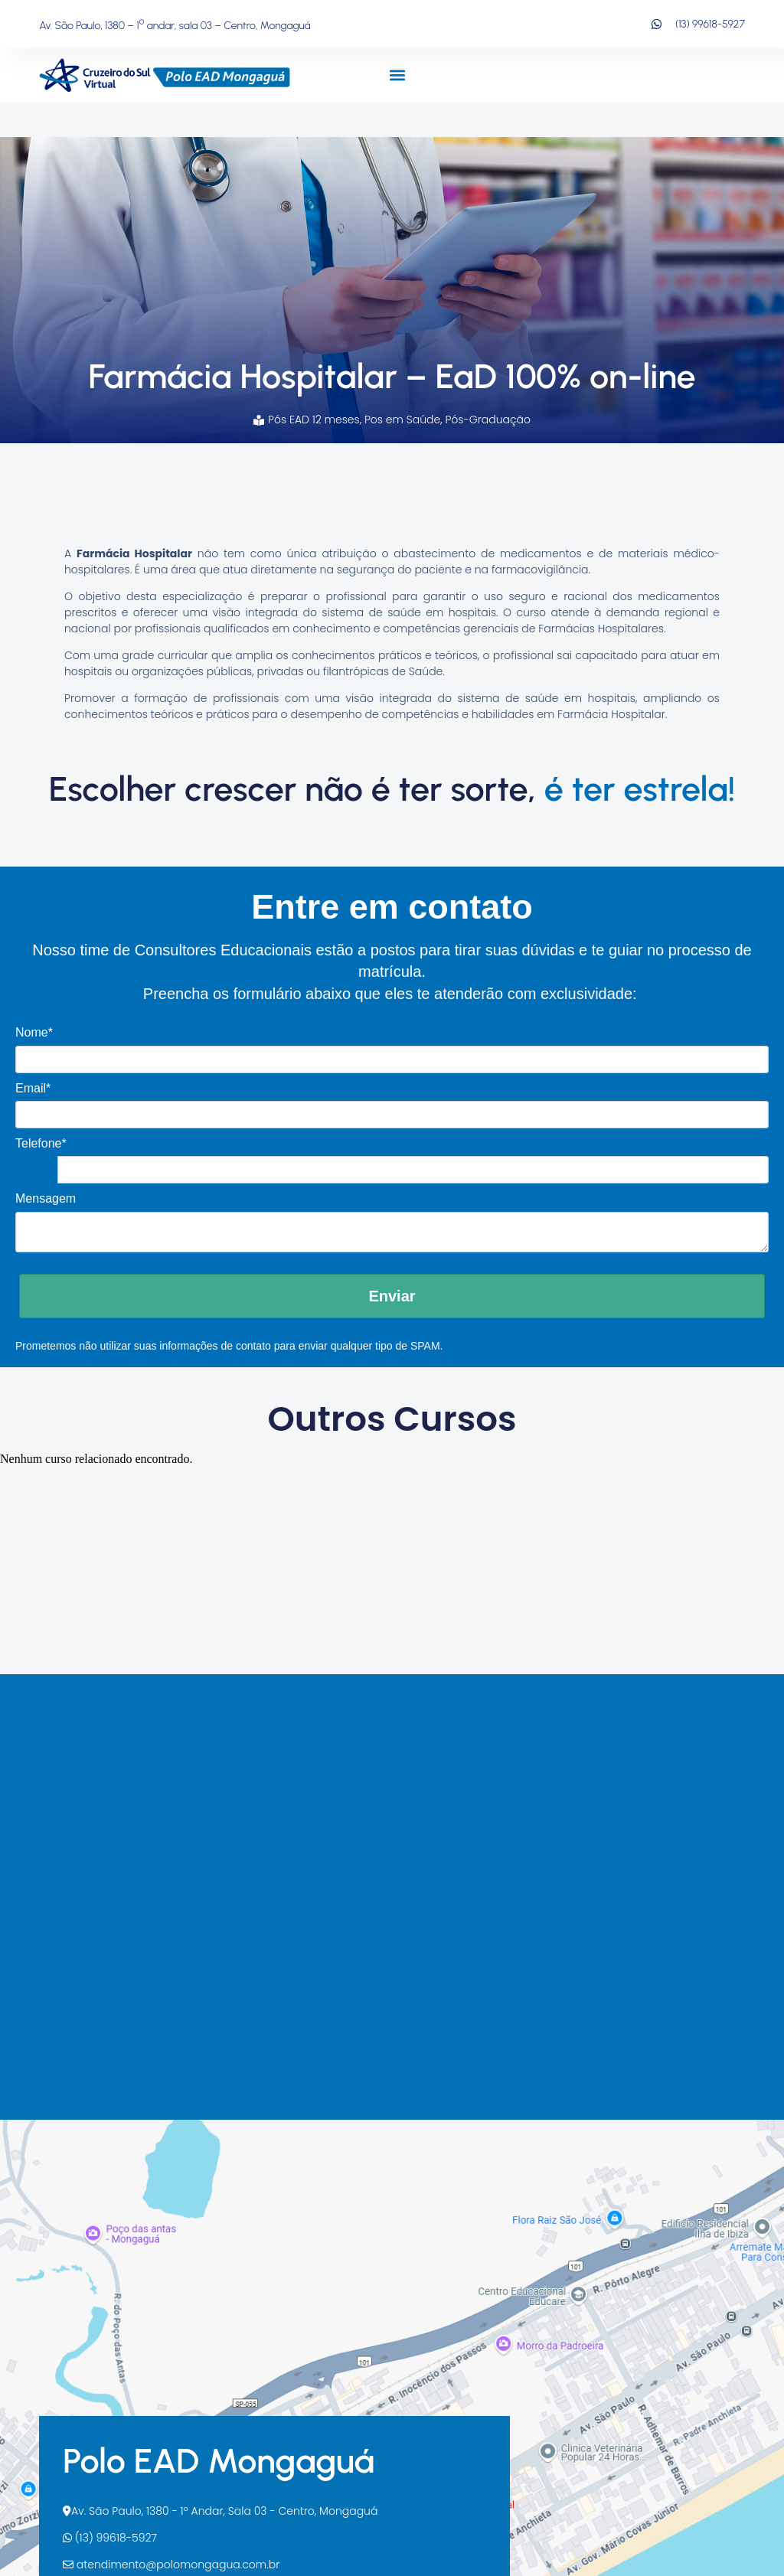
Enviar (391, 1296)
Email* (33, 1088)
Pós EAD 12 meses (314, 419)
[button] (397, 75)
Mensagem (45, 1198)
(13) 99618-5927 (110, 2537)
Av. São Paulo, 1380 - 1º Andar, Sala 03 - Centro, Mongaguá (220, 2511)
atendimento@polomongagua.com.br (171, 2564)
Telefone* (41, 1143)
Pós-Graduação (488, 419)
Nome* (34, 1032)
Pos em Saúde (402, 419)
